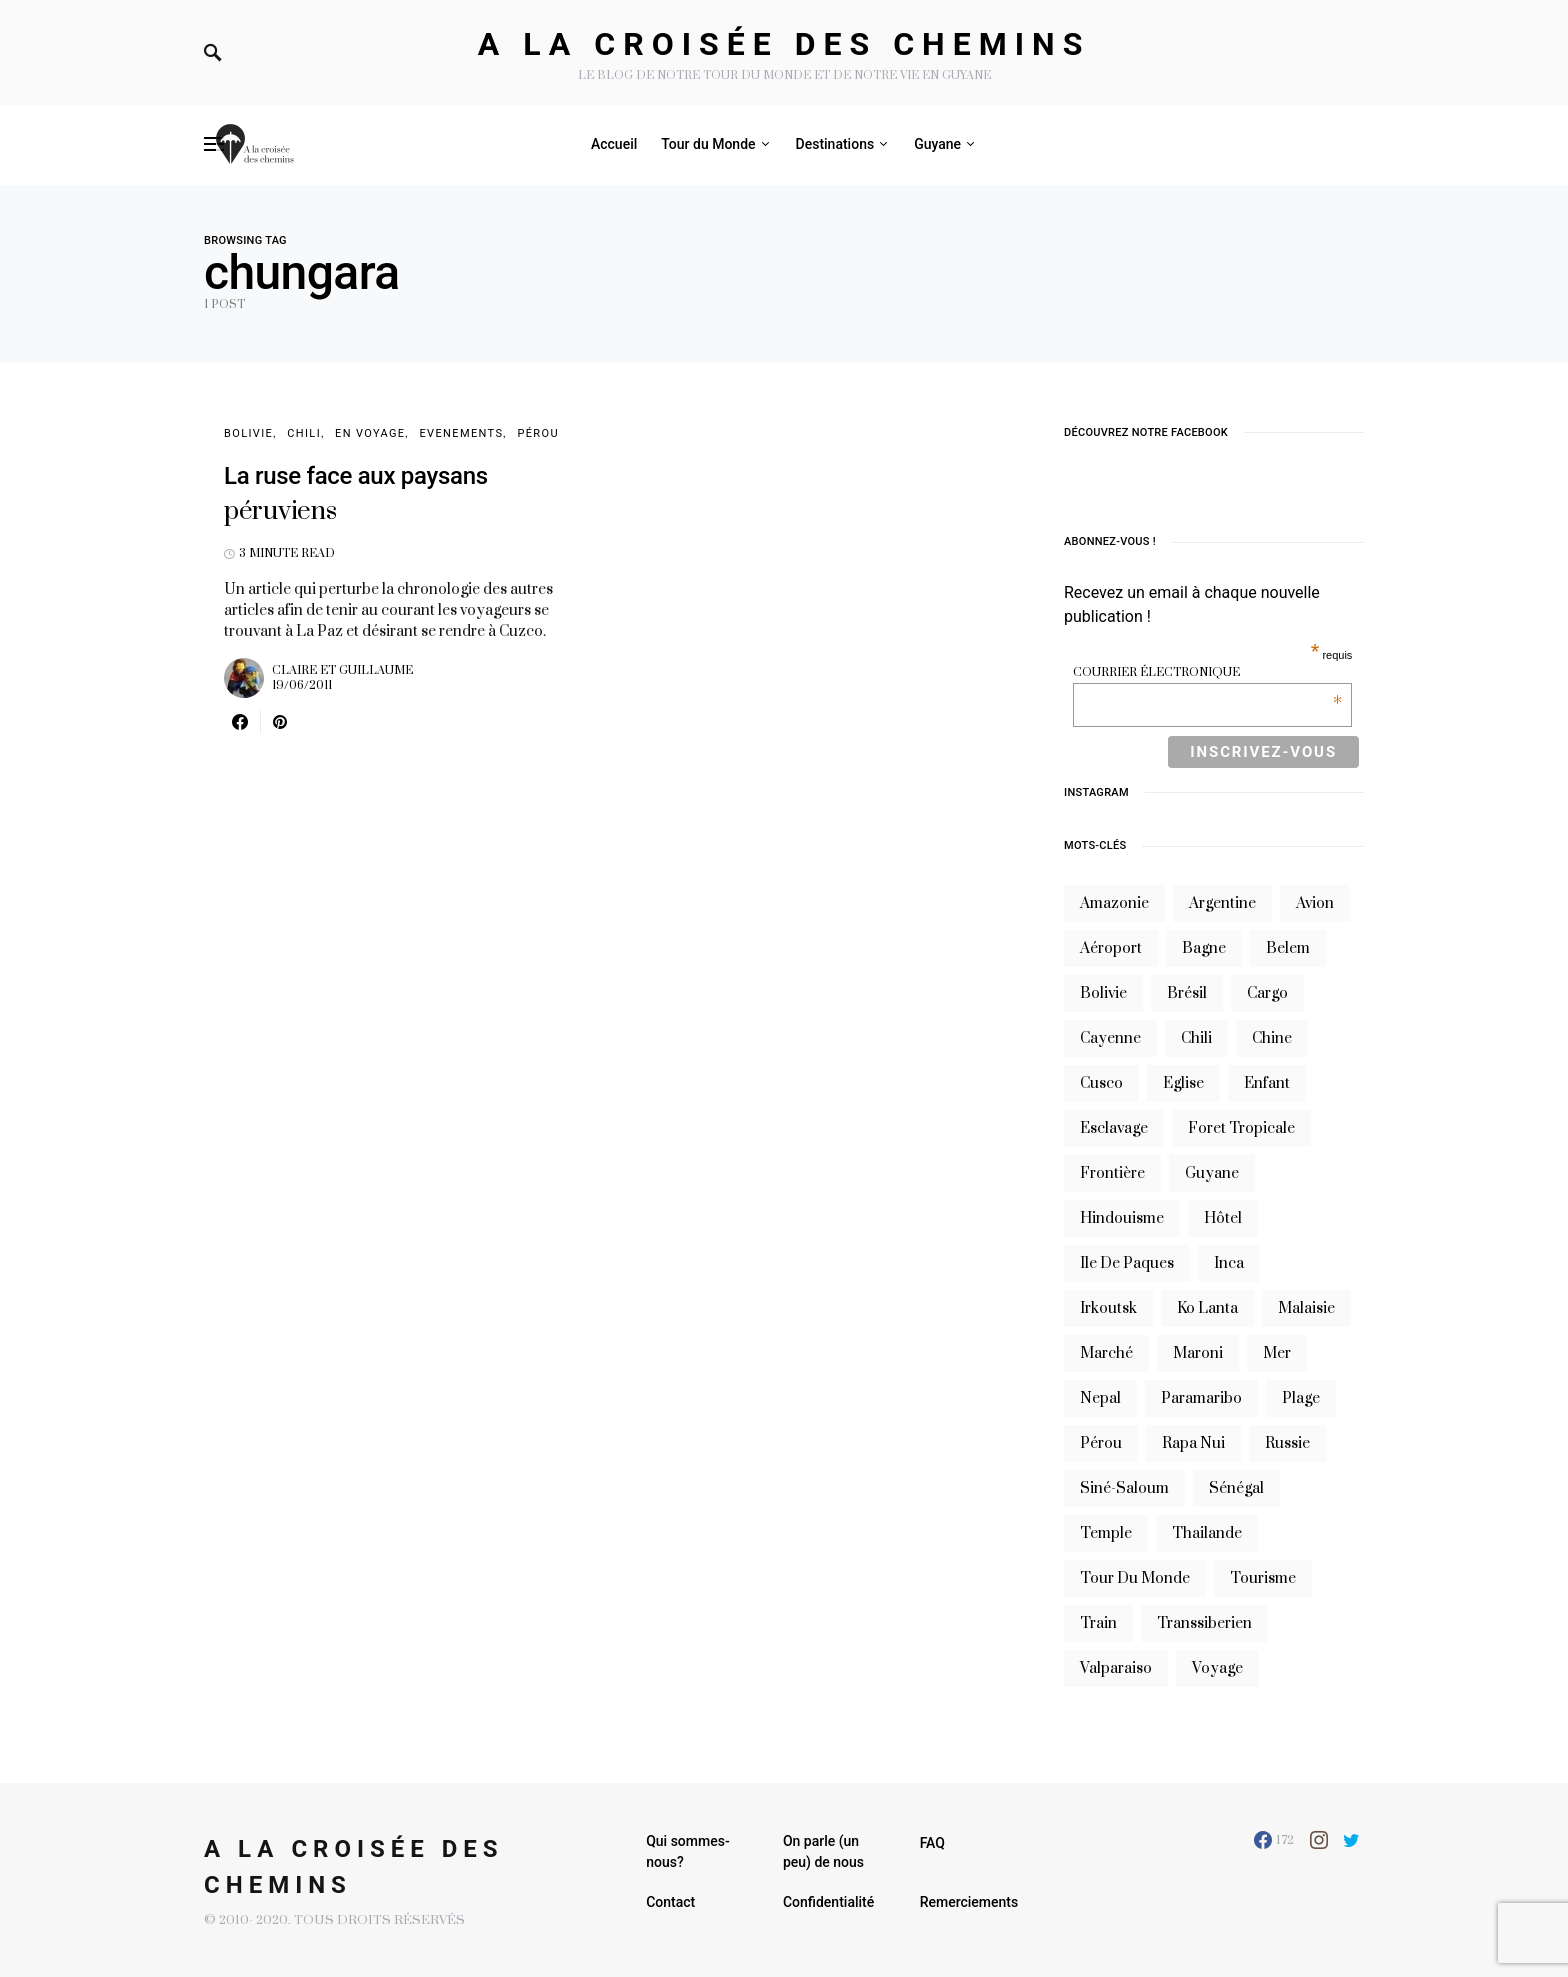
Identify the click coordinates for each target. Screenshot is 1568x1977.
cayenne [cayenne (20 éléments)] (1110, 1038)
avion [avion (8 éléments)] (1315, 903)
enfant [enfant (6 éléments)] (1267, 1083)
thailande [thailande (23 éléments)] (1207, 1533)
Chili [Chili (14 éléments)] (1196, 1038)
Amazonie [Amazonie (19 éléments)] (1114, 903)
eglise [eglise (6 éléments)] (1183, 1083)
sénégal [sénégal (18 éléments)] (1236, 1488)
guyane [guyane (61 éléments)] (1212, 1173)
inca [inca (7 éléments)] (1229, 1263)
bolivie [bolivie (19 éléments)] (1103, 993)
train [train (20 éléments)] (1098, 1623)
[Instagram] (1319, 1840)
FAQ (932, 1843)
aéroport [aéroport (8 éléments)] (1111, 948)
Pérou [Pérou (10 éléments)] (1101, 1443)
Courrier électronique (1207, 672)
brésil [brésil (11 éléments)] (1187, 993)
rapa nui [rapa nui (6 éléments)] (1193, 1443)
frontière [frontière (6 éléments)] (1112, 1173)
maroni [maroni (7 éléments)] (1198, 1353)
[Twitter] (1351, 1840)
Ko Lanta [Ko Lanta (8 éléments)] (1207, 1308)
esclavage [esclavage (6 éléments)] (1114, 1128)
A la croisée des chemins (784, 44)
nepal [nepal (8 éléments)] (1100, 1398)
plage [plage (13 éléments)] (1301, 1398)
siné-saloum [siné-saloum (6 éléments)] (1124, 1488)
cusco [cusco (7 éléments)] (1101, 1083)
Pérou (538, 433)
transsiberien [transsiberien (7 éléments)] (1204, 1623)
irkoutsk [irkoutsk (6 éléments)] (1108, 1308)
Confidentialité (828, 1902)
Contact (670, 1902)
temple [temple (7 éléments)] (1106, 1533)
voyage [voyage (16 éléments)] (1217, 1668)
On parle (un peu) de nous (823, 1851)
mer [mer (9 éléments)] (1277, 1353)
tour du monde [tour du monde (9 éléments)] (1135, 1578)
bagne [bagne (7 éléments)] (1204, 948)
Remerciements (969, 1902)
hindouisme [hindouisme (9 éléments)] (1122, 1218)
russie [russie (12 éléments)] (1287, 1443)
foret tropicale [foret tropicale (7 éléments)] (1241, 1128)
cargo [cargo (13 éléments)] (1267, 993)
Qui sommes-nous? (687, 1851)
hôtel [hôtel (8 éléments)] (1223, 1218)
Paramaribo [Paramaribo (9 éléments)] (1201, 1398)
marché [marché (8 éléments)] (1106, 1353)
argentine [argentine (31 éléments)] (1222, 903)
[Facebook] (1274, 1840)
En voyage (370, 433)
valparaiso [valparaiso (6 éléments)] (1116, 1668)
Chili (304, 433)
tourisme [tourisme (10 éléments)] (1263, 1578)
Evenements (461, 433)
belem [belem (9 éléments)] (1288, 948)
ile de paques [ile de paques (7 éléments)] (1127, 1263)
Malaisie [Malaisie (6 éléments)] (1306, 1308)
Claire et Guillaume (342, 670)
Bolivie (248, 433)
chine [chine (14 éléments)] (1272, 1038)
